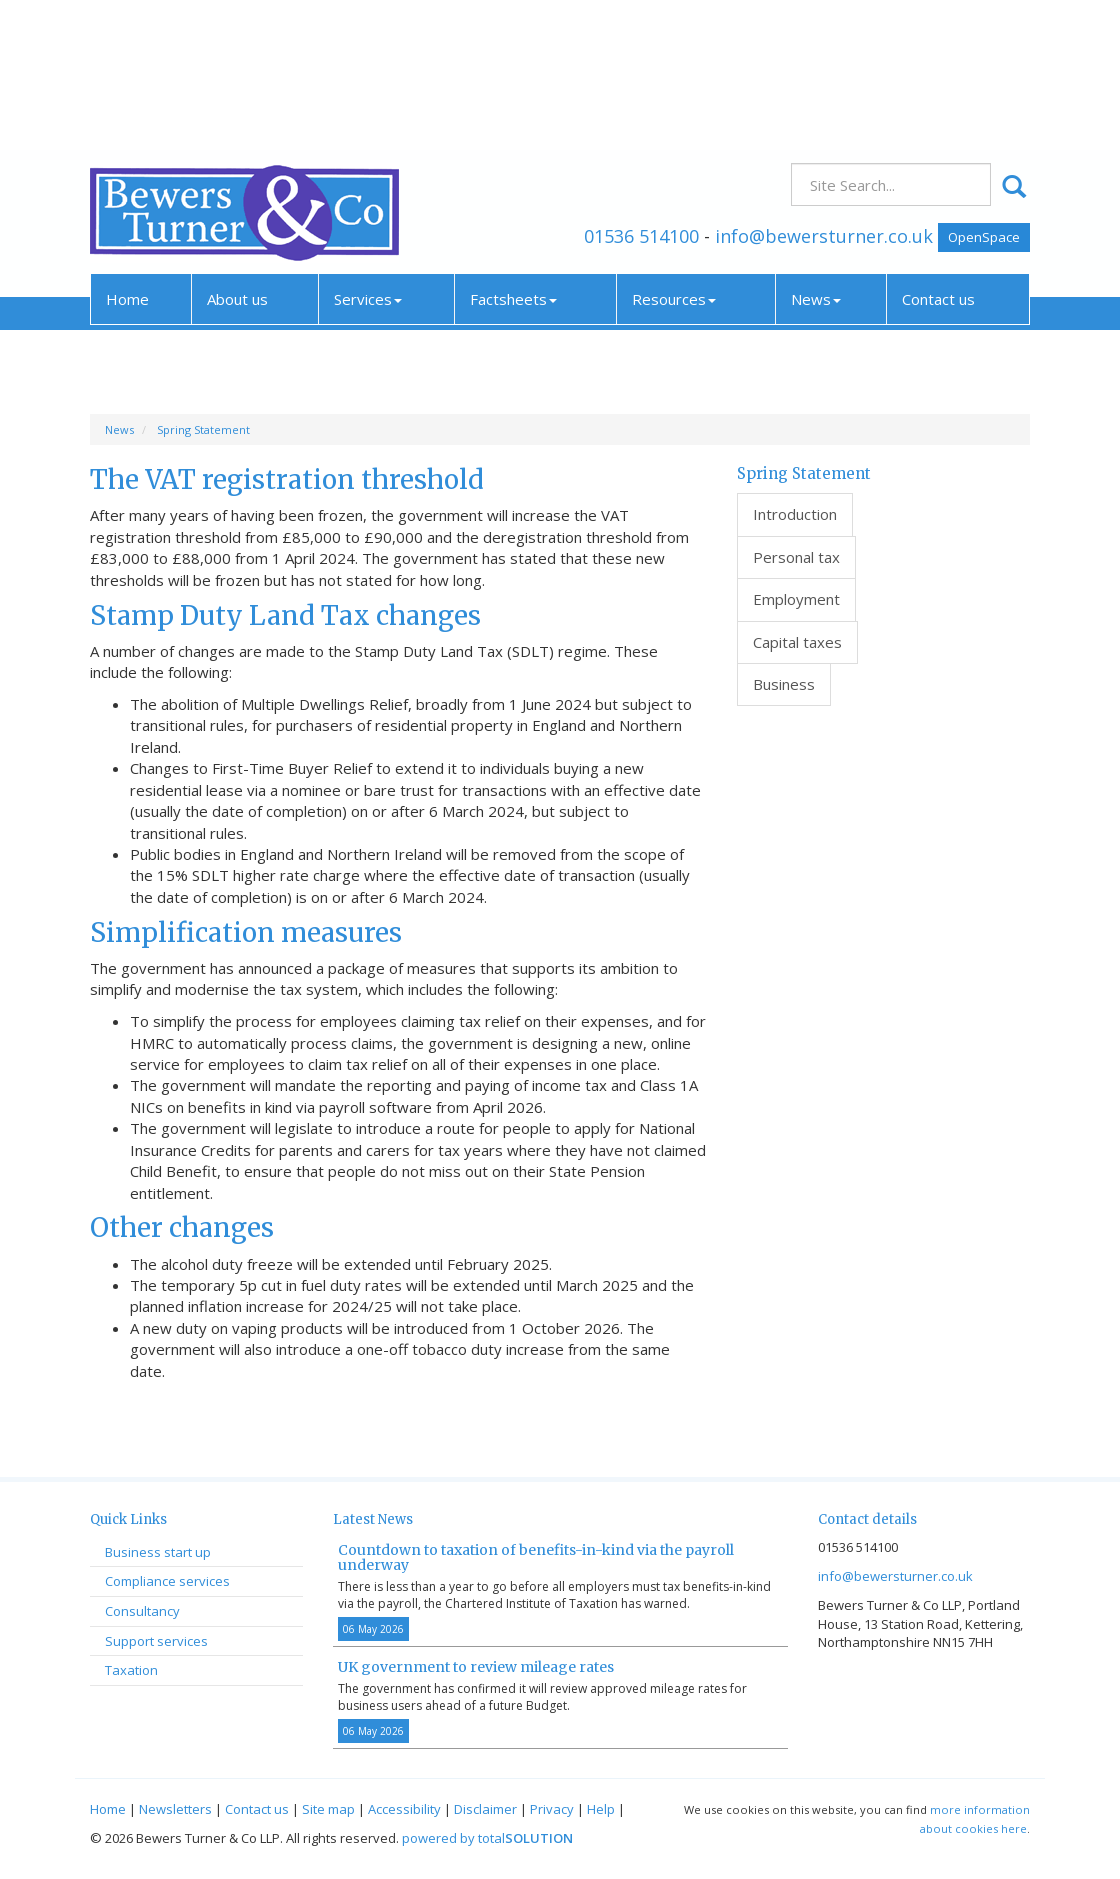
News (816, 157)
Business (784, 684)
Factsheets (513, 157)
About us (237, 157)
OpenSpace (984, 94)
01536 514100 (641, 93)
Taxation (131, 1670)
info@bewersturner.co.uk (824, 93)
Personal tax (796, 557)
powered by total (487, 1838)
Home (127, 157)
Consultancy (142, 1611)
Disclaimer (485, 1809)
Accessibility (404, 1809)
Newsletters (175, 1809)
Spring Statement (203, 429)
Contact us (938, 157)
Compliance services (167, 1581)
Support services (156, 1641)
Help (601, 1809)
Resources (674, 157)
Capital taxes (797, 642)
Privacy (552, 1809)
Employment (796, 599)
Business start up (158, 1552)
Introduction (795, 514)
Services (368, 157)
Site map (328, 1809)
